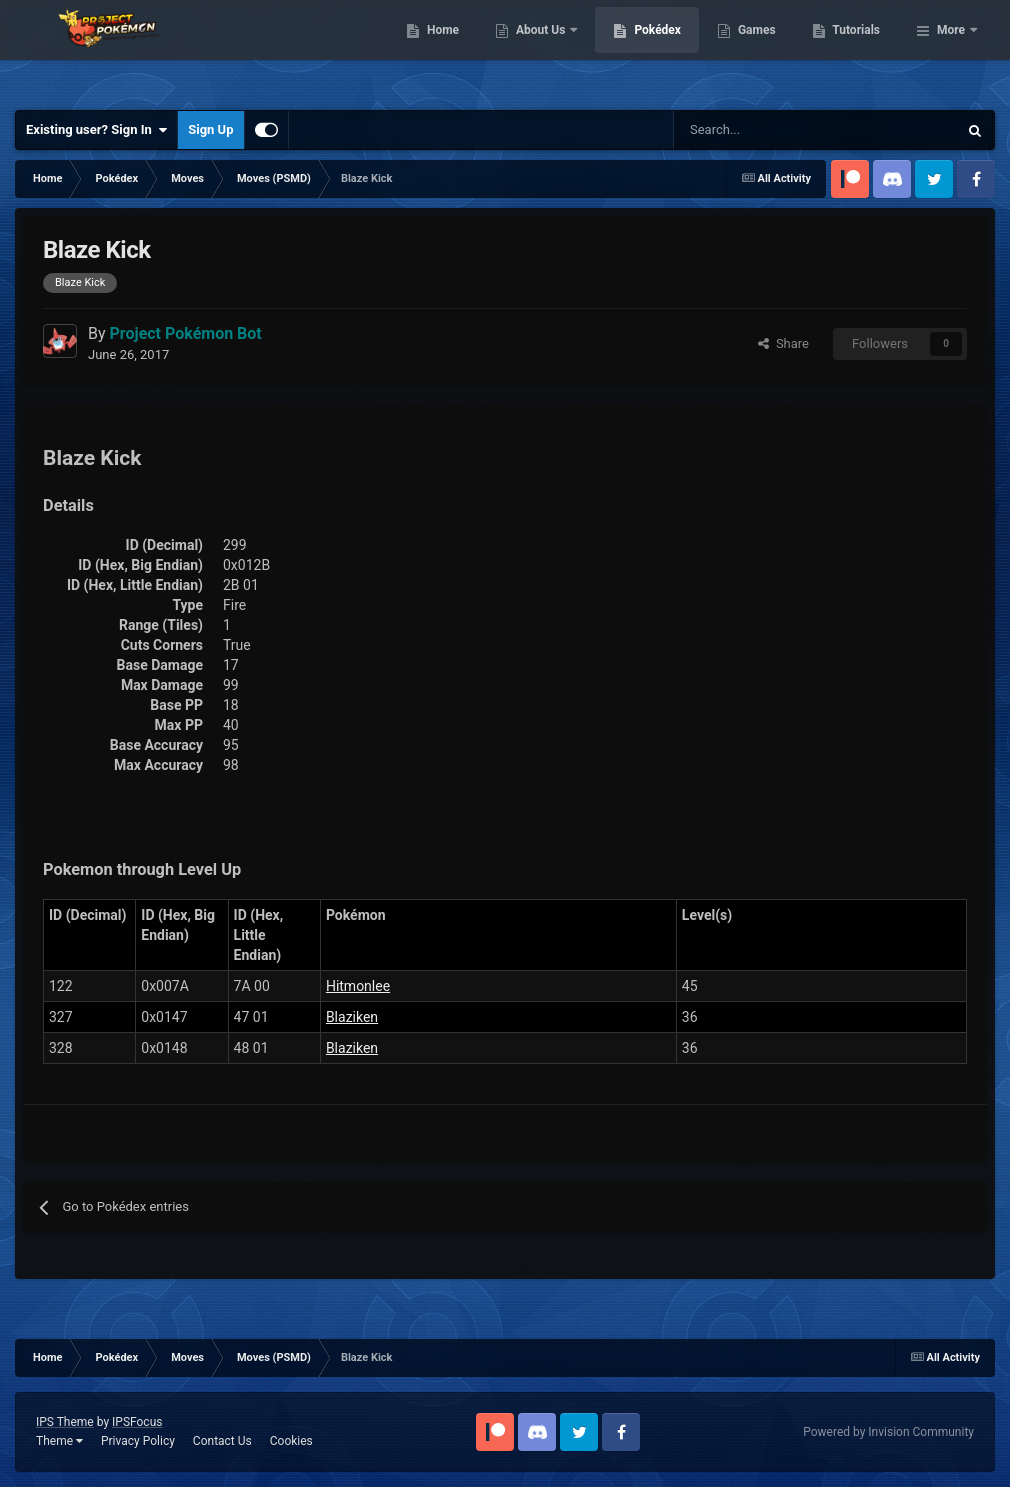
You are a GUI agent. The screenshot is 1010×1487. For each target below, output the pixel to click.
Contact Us (222, 1441)
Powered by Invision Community (888, 1432)
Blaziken (352, 1017)
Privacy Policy (138, 1441)
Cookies (291, 1441)
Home (545, 50)
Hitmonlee (358, 986)
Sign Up (210, 129)
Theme (59, 1441)
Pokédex (761, 50)
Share (783, 343)
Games (859, 50)
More (951, 50)
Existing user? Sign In (96, 130)
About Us (644, 50)
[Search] (744, 130)
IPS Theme (65, 1422)
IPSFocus (137, 1422)
